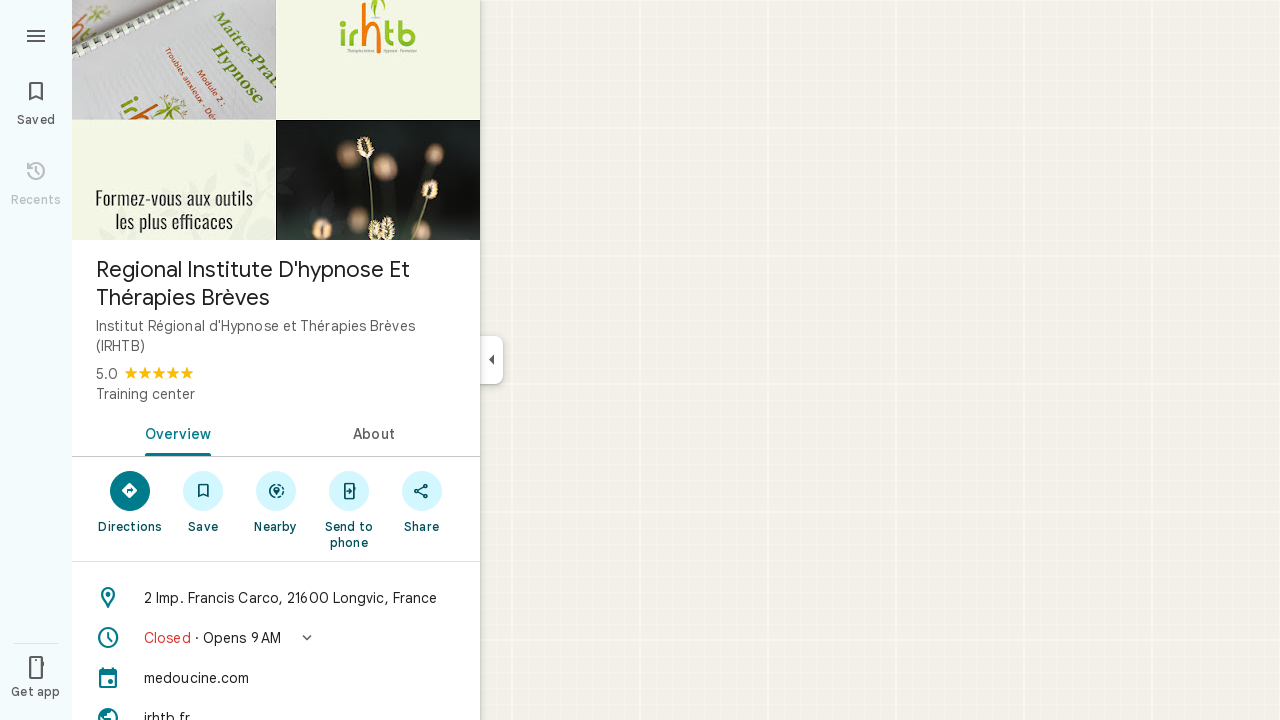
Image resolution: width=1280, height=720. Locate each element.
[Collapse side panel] (491, 360)
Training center (145, 394)
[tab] (174, 432)
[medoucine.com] (276, 678)
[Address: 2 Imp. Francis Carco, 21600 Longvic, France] (276, 598)
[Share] (421, 501)
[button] (276, 638)
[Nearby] (276, 501)
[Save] (203, 501)
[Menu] (36, 34)
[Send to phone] (348, 509)
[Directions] (130, 501)
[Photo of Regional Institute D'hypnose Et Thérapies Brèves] (276, 120)
